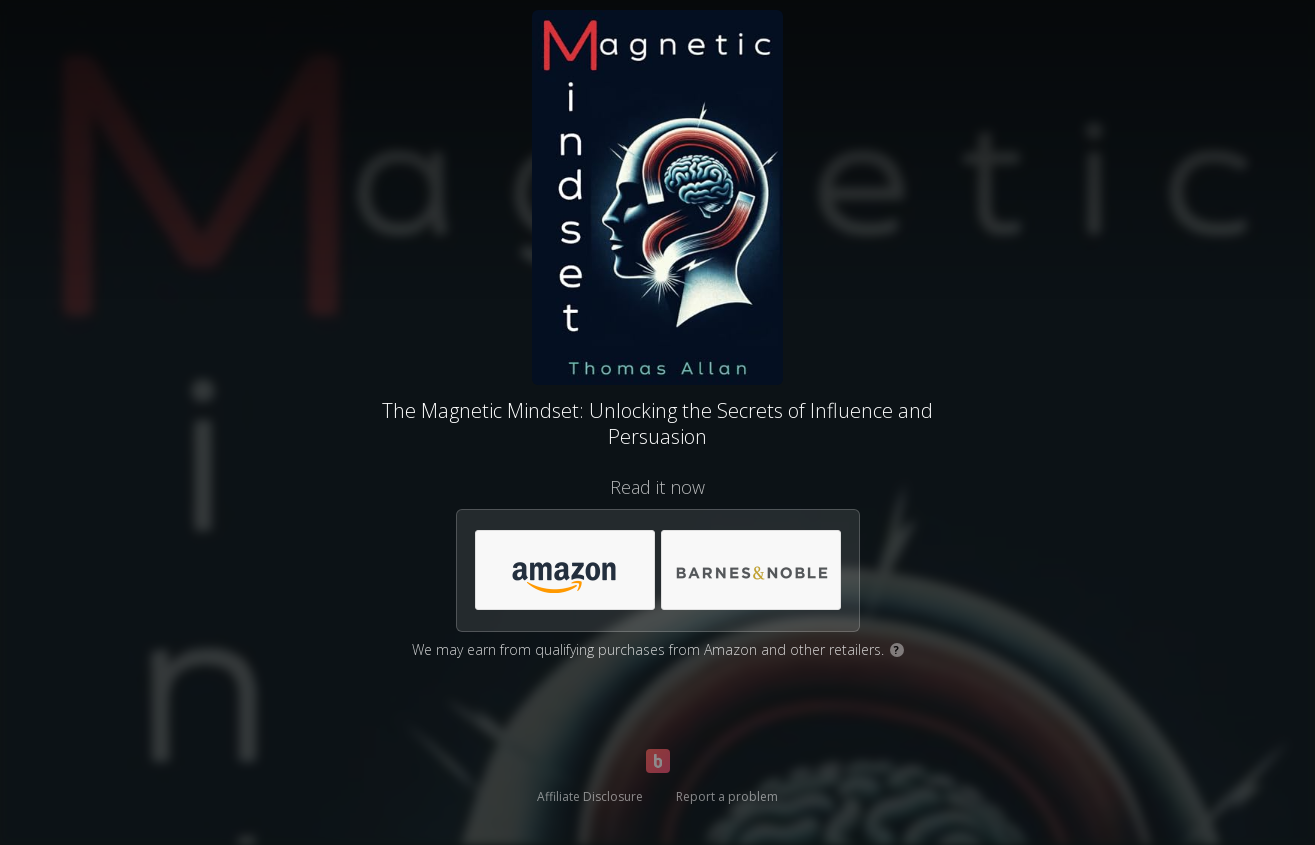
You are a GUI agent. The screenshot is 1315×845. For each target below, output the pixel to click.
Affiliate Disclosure (590, 796)
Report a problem (727, 796)
